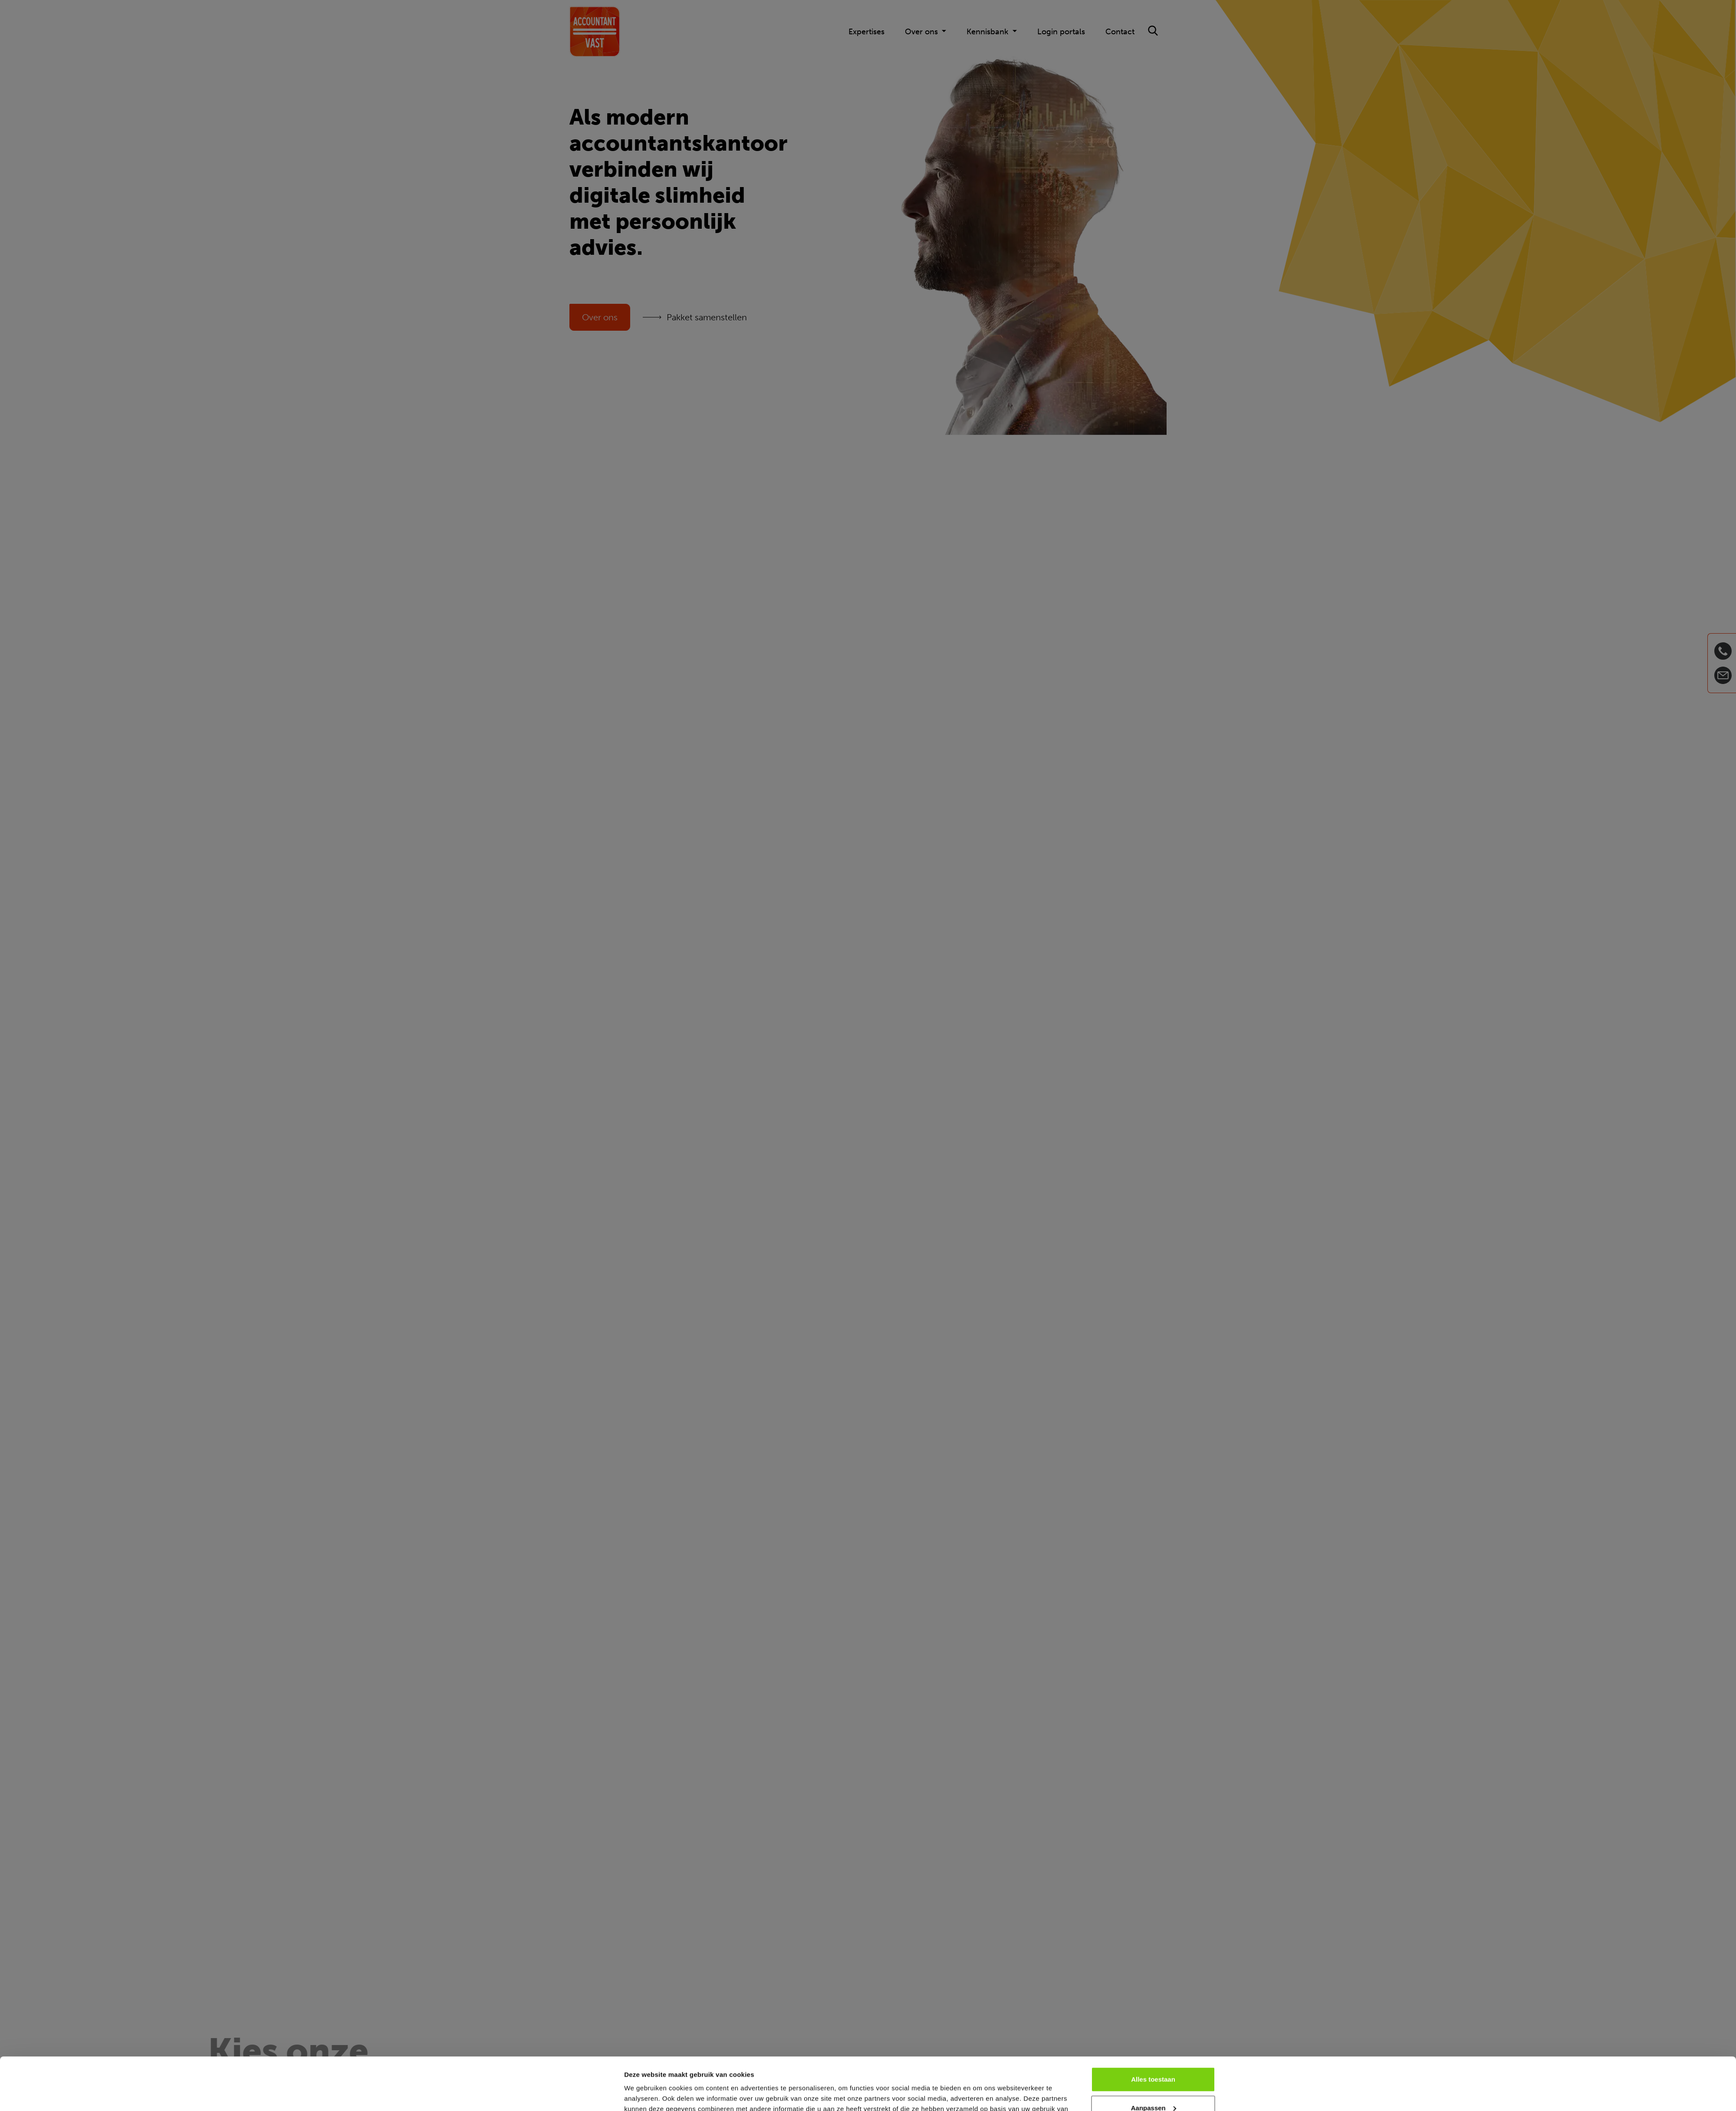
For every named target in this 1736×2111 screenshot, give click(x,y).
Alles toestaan (1153, 2030)
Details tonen (644, 2094)
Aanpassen (1153, 2058)
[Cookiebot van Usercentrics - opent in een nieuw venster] (567, 2094)
